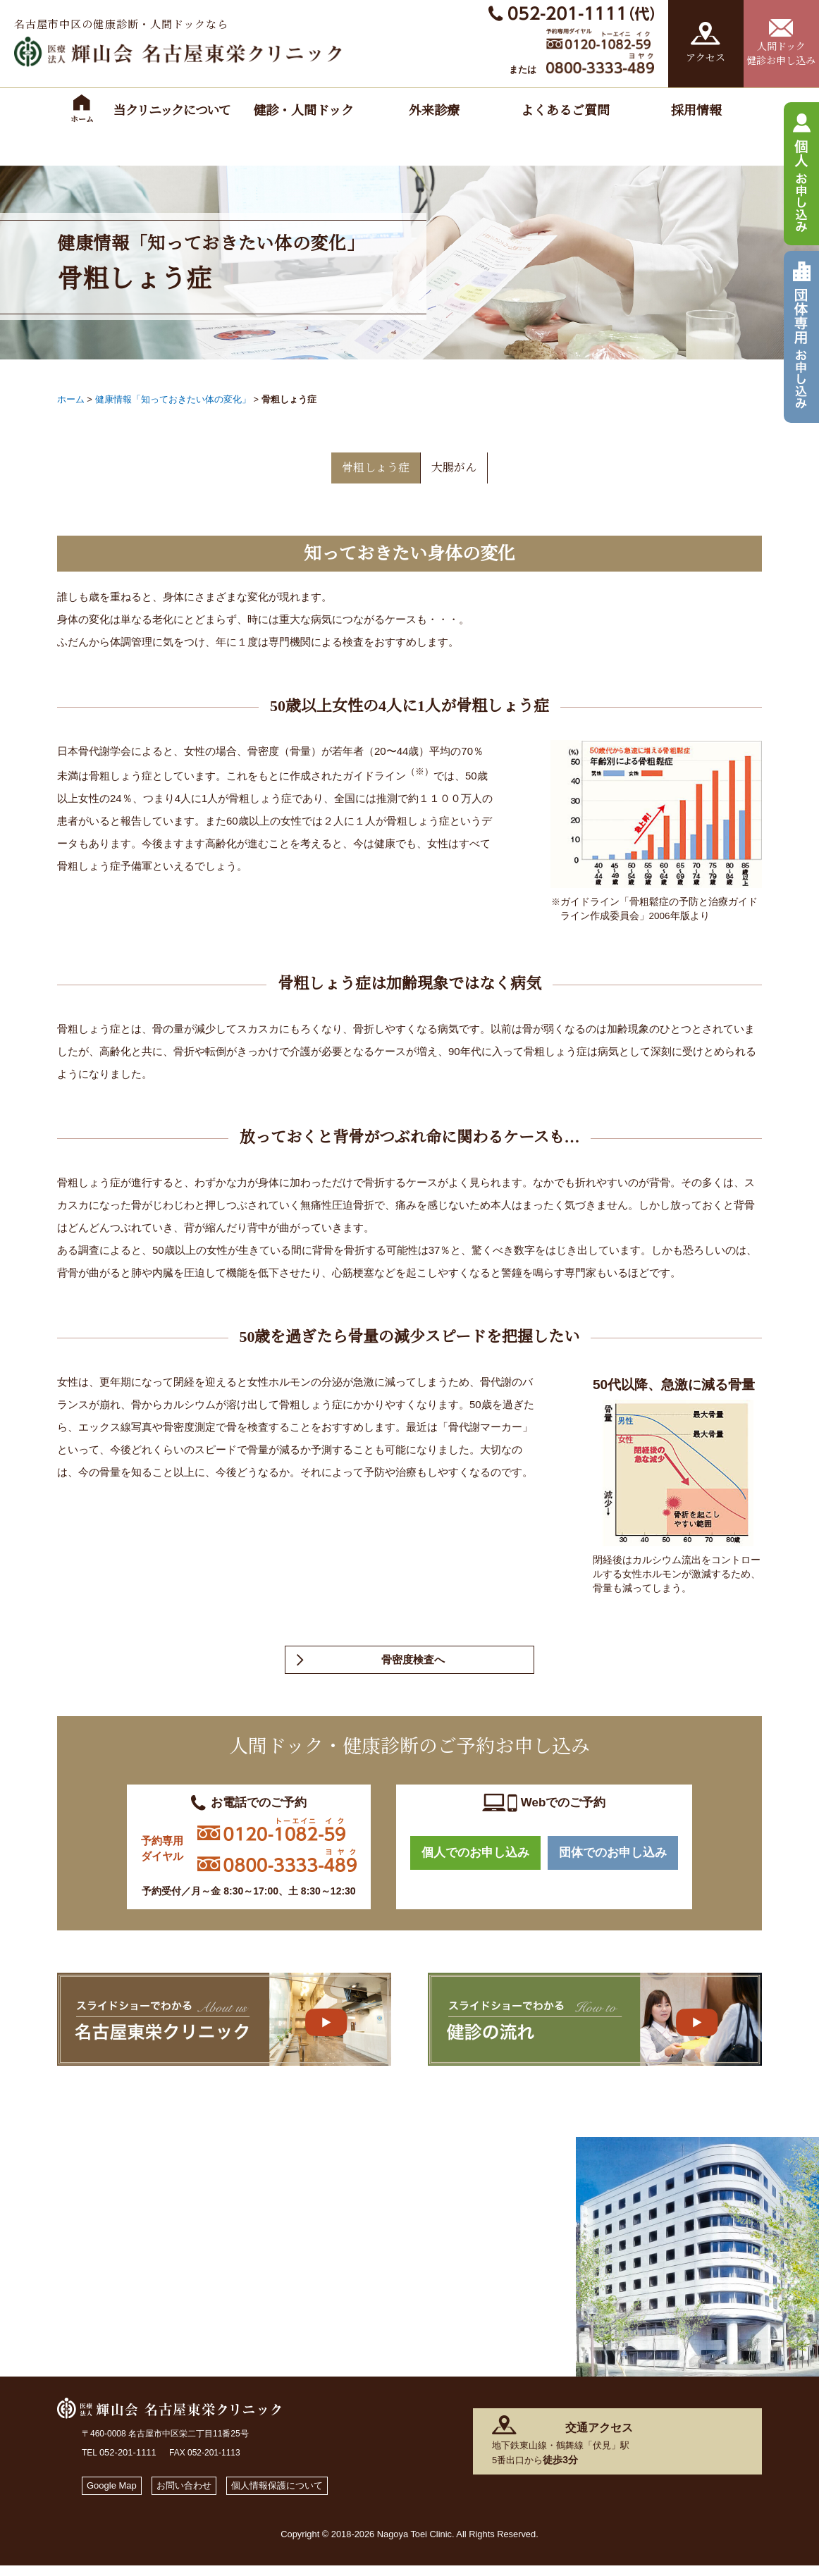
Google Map (115, 2495)
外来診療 (434, 111)
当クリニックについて (171, 111)
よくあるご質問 (565, 111)
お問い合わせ (196, 2495)
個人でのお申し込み (475, 1864)
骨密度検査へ (413, 1666)
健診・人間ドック (303, 111)
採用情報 (696, 111)
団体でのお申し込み (613, 1864)
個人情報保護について (300, 2495)
